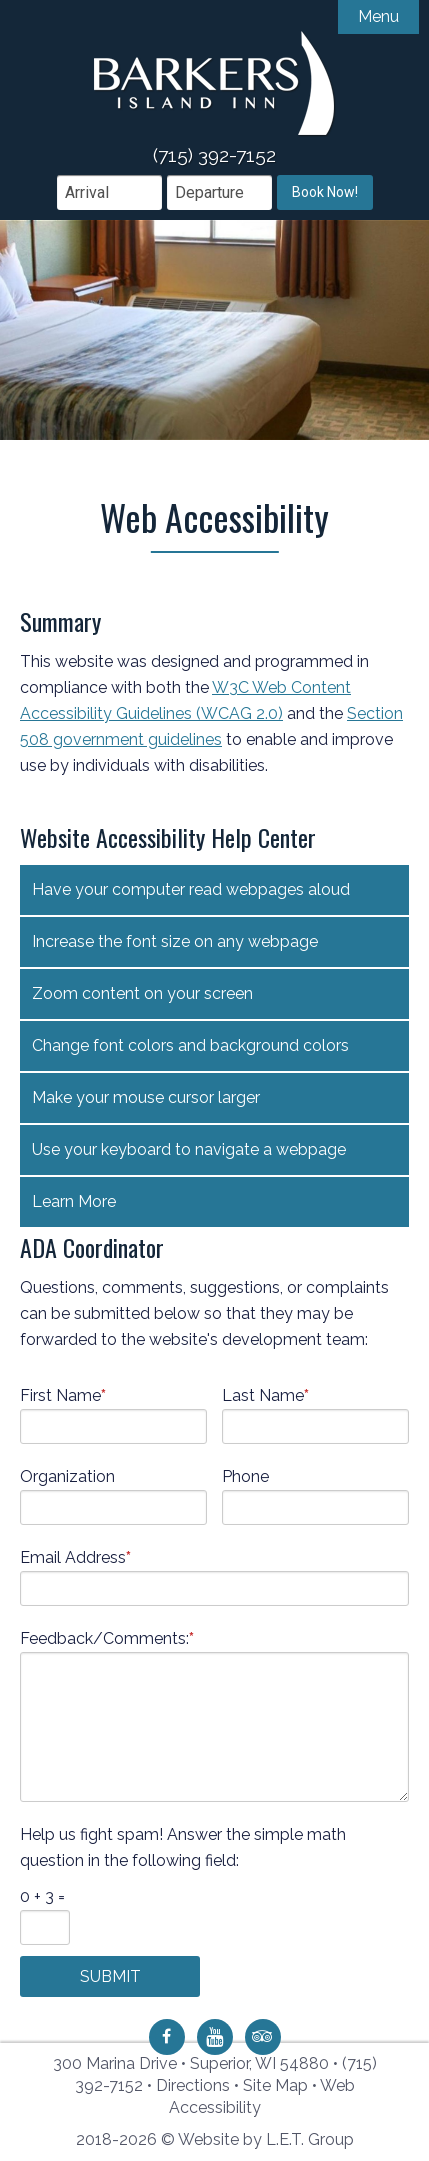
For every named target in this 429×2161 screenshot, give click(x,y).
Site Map (275, 2085)
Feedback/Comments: (107, 1632)
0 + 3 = (42, 1890)
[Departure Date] (219, 186)
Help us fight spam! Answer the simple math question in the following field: (183, 1841)
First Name (63, 1389)
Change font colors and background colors (190, 1039)
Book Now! (325, 186)
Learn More (74, 1195)
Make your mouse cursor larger (146, 1091)
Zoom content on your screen (142, 987)
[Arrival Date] (109, 186)
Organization (67, 1470)
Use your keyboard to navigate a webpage (189, 1143)
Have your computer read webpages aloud (191, 883)
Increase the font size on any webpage (175, 935)
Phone (245, 1470)
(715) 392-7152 (214, 149)
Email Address (75, 1551)
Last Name (265, 1389)
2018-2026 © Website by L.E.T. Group (215, 2139)
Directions (193, 2085)
